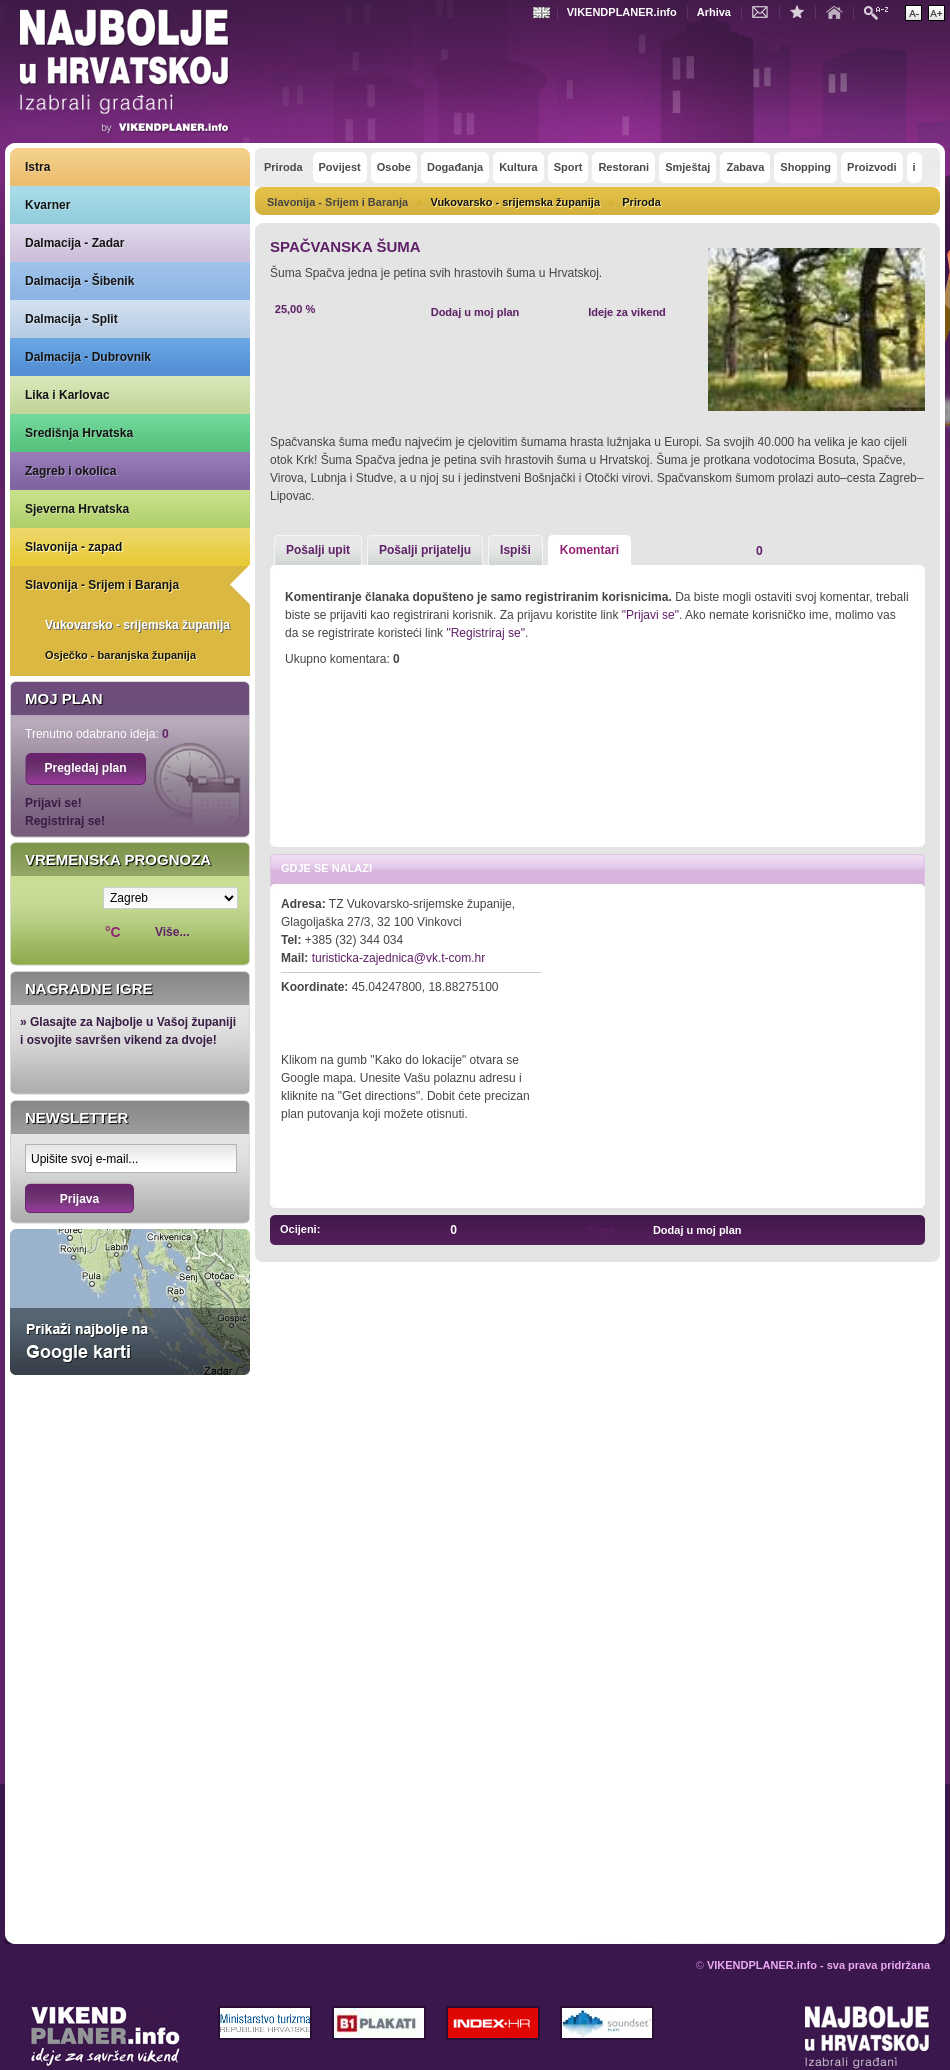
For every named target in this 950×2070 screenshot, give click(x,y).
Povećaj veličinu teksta (936, 13)
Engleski (544, 12)
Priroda (641, 202)
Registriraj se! (65, 821)
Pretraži (881, 11)
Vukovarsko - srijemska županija (137, 625)
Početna (839, 11)
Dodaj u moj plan (475, 312)
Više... (172, 932)
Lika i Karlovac (67, 395)
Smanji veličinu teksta (913, 13)
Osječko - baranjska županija (120, 655)
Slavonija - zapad (73, 547)
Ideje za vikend (627, 312)
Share (599, 1230)
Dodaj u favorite (802, 11)
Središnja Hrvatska (79, 433)
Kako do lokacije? (342, 1015)
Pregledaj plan (85, 768)
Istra (37, 167)
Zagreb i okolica (70, 471)
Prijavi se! (53, 803)
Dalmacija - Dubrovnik (88, 357)
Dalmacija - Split (71, 319)
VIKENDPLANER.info (622, 12)
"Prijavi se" (650, 615)
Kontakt (765, 11)
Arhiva (714, 12)
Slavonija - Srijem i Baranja (102, 585)
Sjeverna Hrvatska (77, 509)
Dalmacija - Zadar (74, 243)
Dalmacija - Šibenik (79, 281)
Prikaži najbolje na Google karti (130, 1302)
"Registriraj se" (485, 633)
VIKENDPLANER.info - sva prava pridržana (818, 1965)
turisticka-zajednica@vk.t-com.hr (399, 958)
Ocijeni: (300, 1229)
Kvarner (47, 205)
